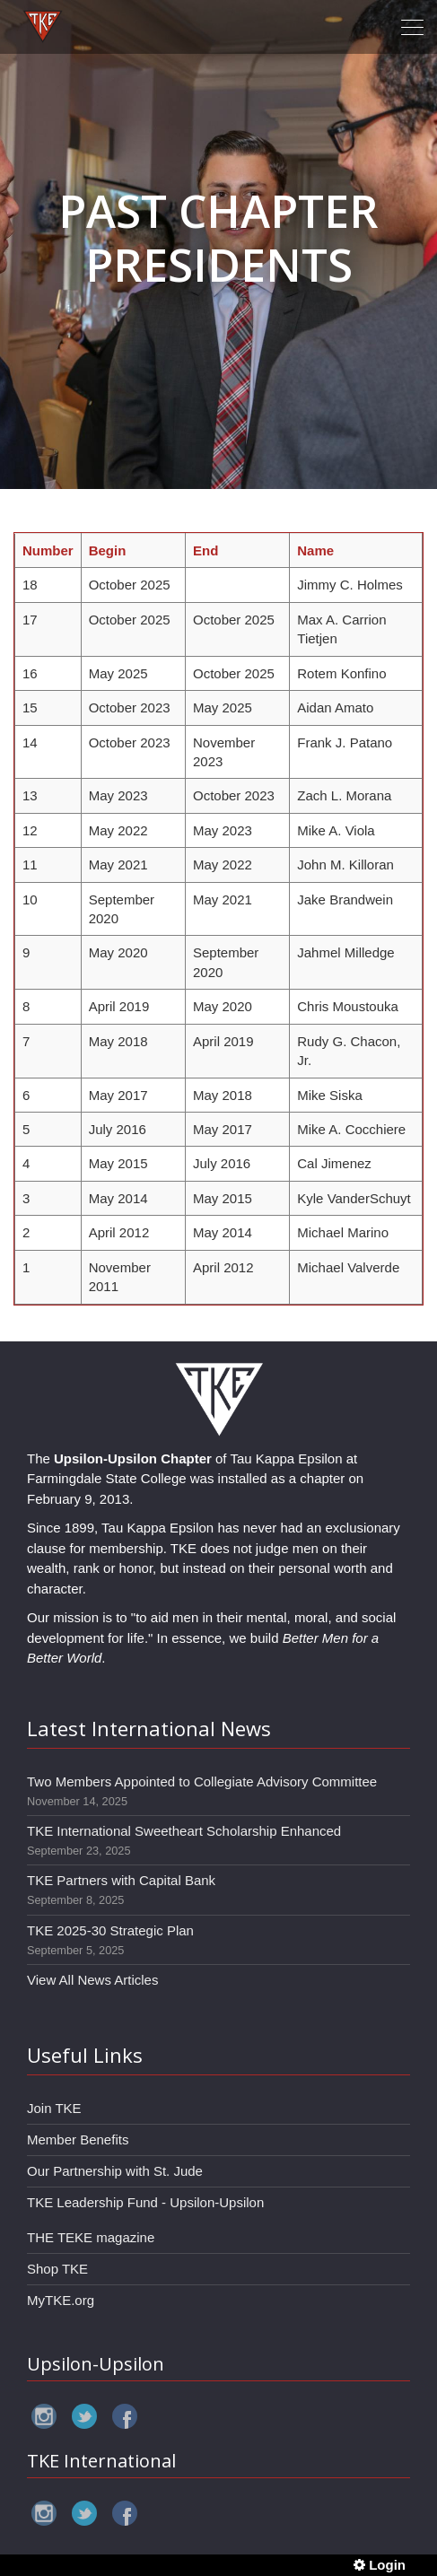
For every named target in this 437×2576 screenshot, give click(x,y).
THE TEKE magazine (90, 2237)
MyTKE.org (60, 2300)
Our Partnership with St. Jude (115, 2171)
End (205, 550)
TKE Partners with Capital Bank (121, 1880)
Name (315, 550)
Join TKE (54, 2108)
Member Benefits (77, 2139)
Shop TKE (57, 2268)
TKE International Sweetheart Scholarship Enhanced (184, 1830)
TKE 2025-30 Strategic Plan (110, 1930)
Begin (108, 550)
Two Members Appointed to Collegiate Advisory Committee (202, 1781)
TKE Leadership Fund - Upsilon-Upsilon (145, 2202)
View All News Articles (92, 1979)
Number (48, 550)
